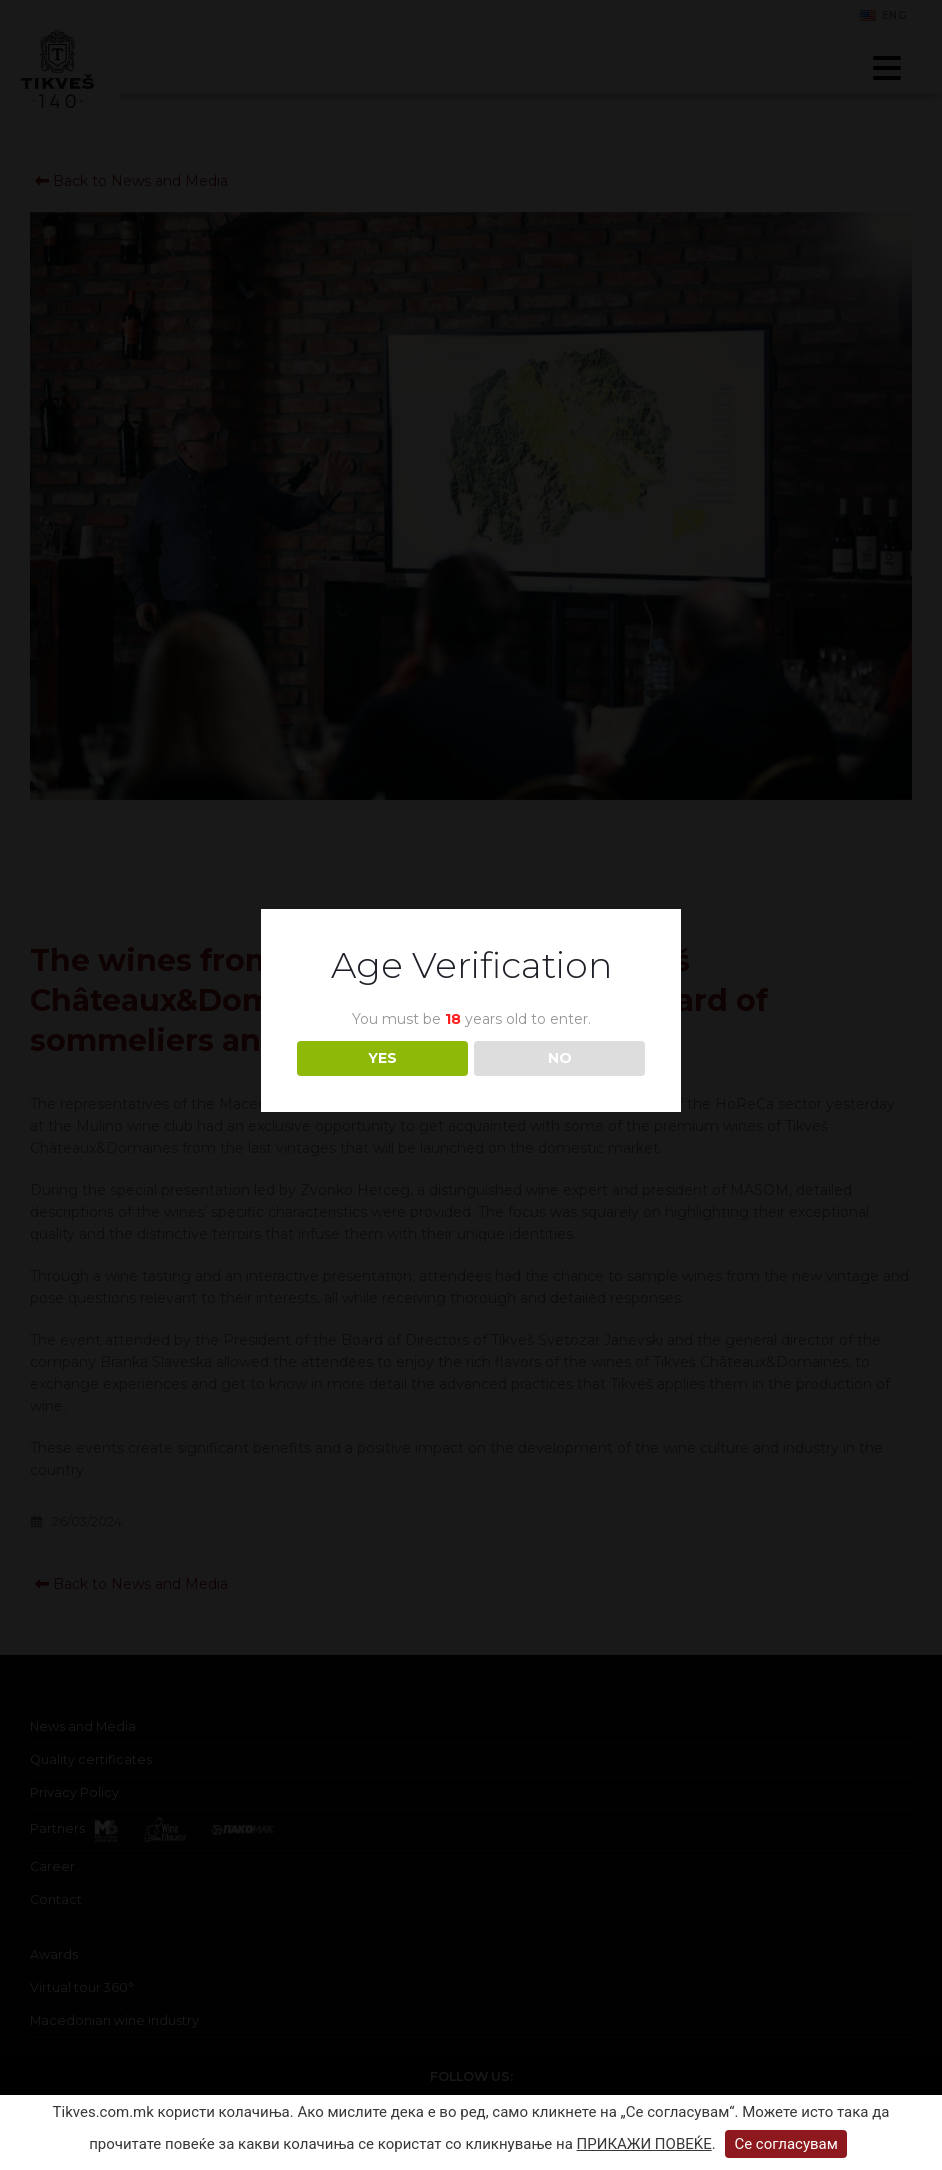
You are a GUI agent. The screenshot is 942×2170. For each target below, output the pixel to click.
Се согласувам (786, 2144)
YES (382, 1058)
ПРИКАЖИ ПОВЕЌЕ (644, 2144)
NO (560, 1058)
